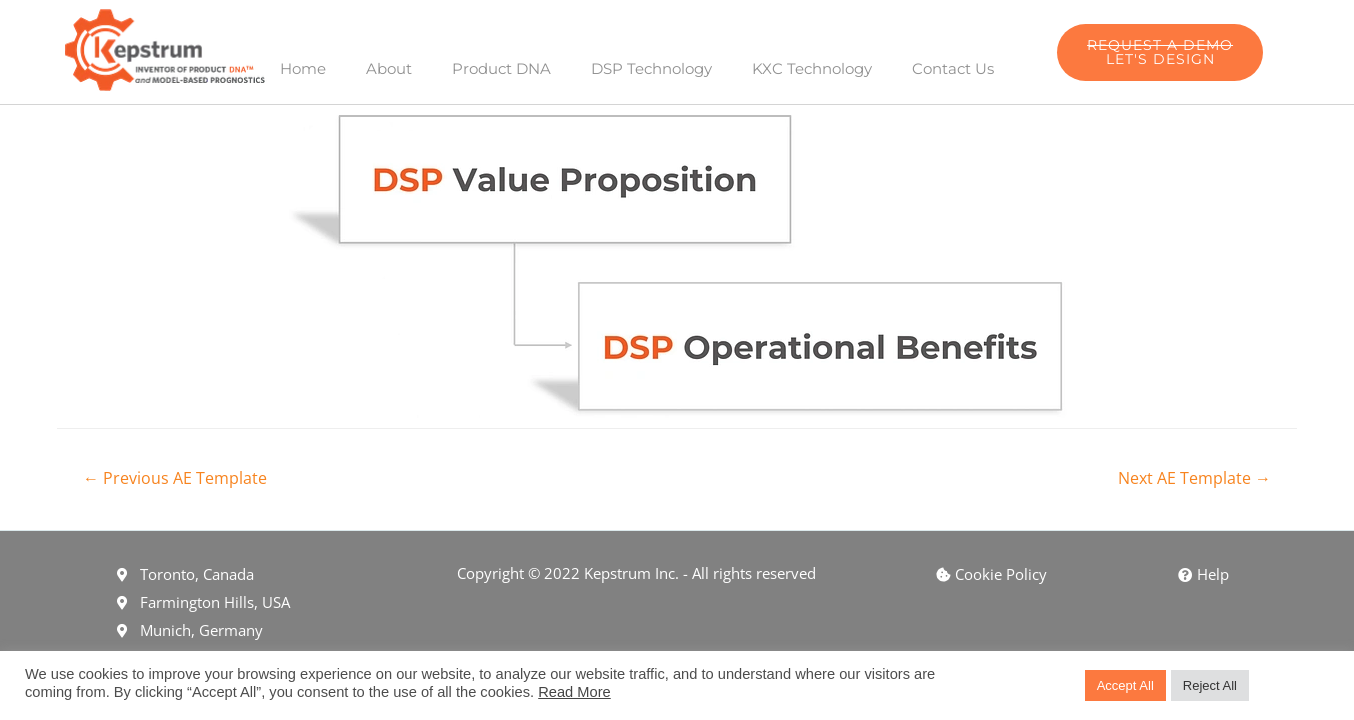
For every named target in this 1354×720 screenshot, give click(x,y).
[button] (1160, 52)
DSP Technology (651, 68)
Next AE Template (1194, 478)
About (389, 68)
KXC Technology (812, 68)
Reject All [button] (1210, 685)
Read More (574, 692)
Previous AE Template (175, 478)
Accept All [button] (1125, 685)
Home (303, 68)
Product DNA (501, 68)
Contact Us (953, 68)
